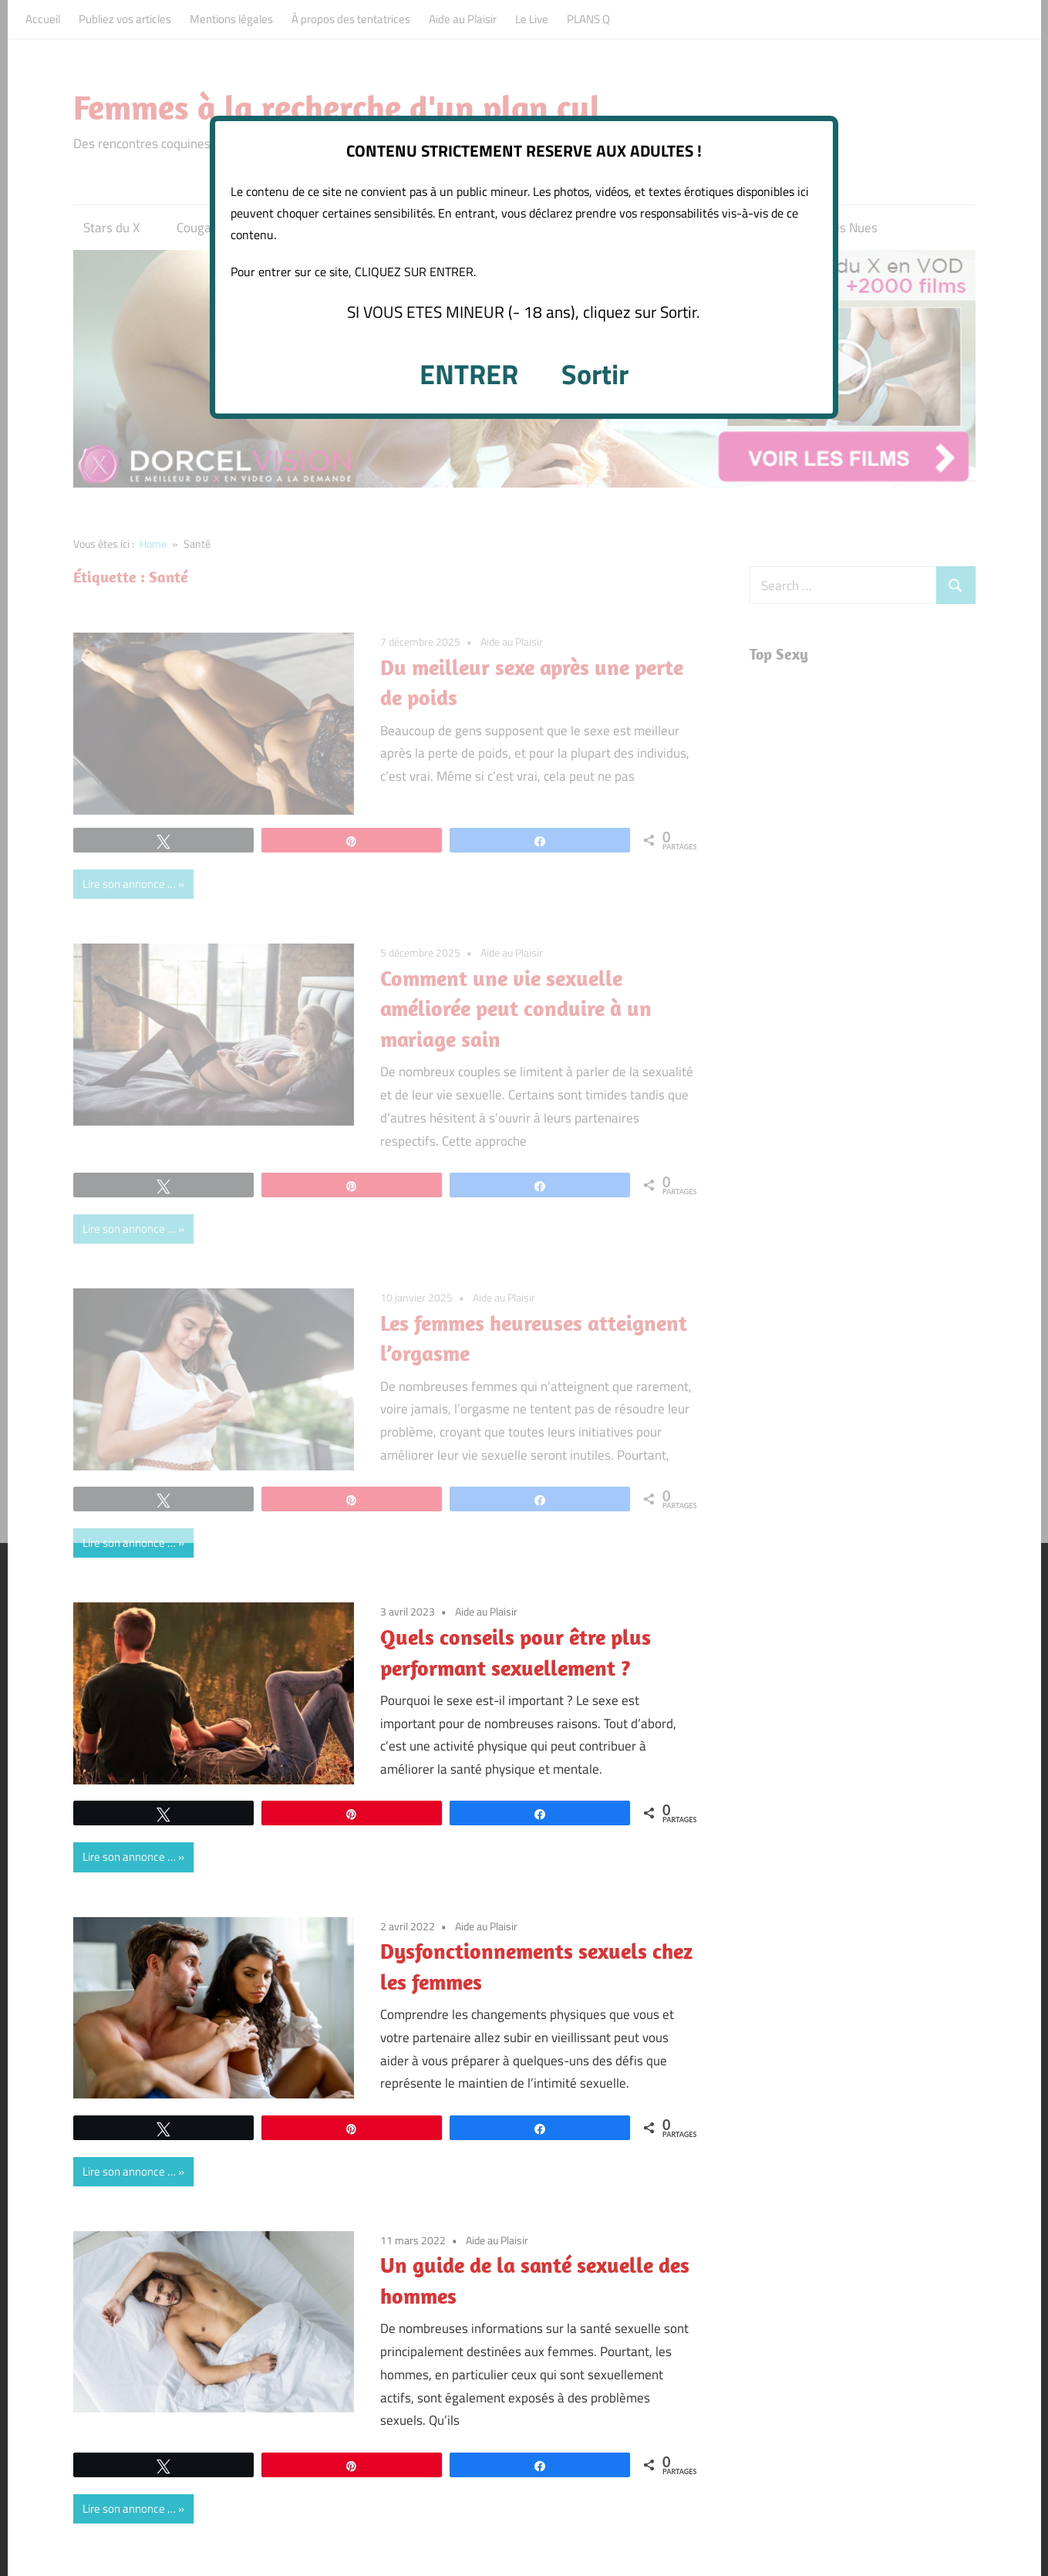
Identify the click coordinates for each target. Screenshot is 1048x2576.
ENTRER (469, 374)
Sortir (594, 374)
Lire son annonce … (129, 1542)
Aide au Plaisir (486, 1611)
